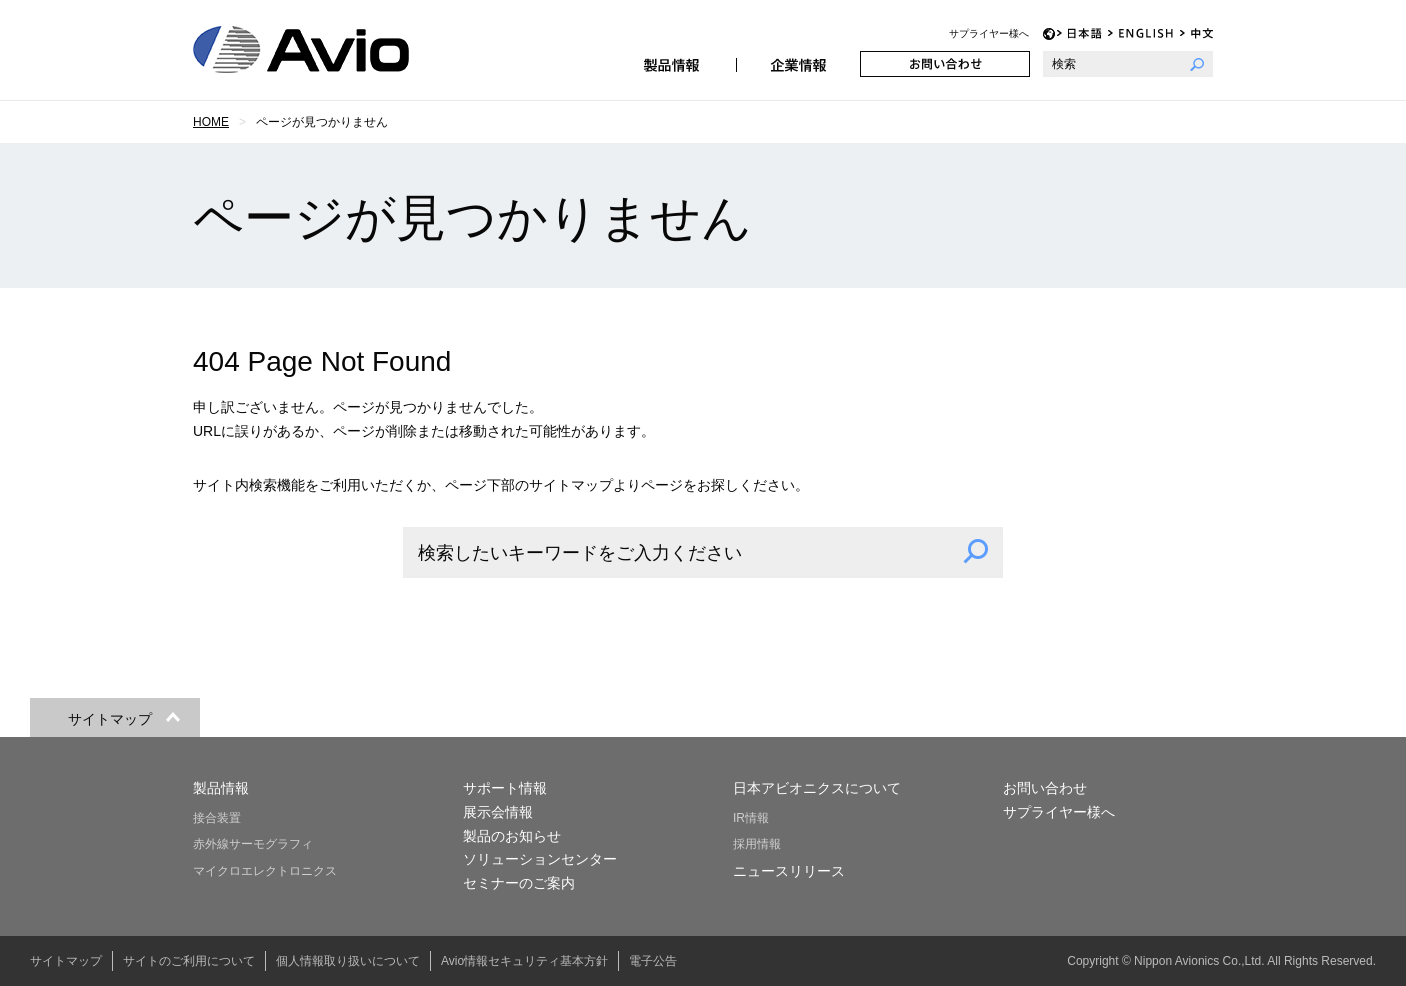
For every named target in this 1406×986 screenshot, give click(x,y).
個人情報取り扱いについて (348, 961)
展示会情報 (498, 812)
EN (1141, 33)
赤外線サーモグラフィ (253, 844)
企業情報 (798, 64)
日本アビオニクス (325, 49)
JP (1079, 33)
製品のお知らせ (512, 836)
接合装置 (217, 818)
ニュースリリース (789, 871)
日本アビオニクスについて (817, 788)
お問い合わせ (945, 64)
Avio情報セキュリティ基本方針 (524, 961)
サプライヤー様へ (989, 33)
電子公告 (653, 961)
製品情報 (674, 64)
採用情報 (757, 844)
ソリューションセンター (540, 859)
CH (1196, 33)
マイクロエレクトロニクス (265, 871)
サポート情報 (505, 788)
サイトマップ (66, 961)
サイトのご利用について (189, 961)
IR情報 (751, 818)
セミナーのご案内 (519, 883)
